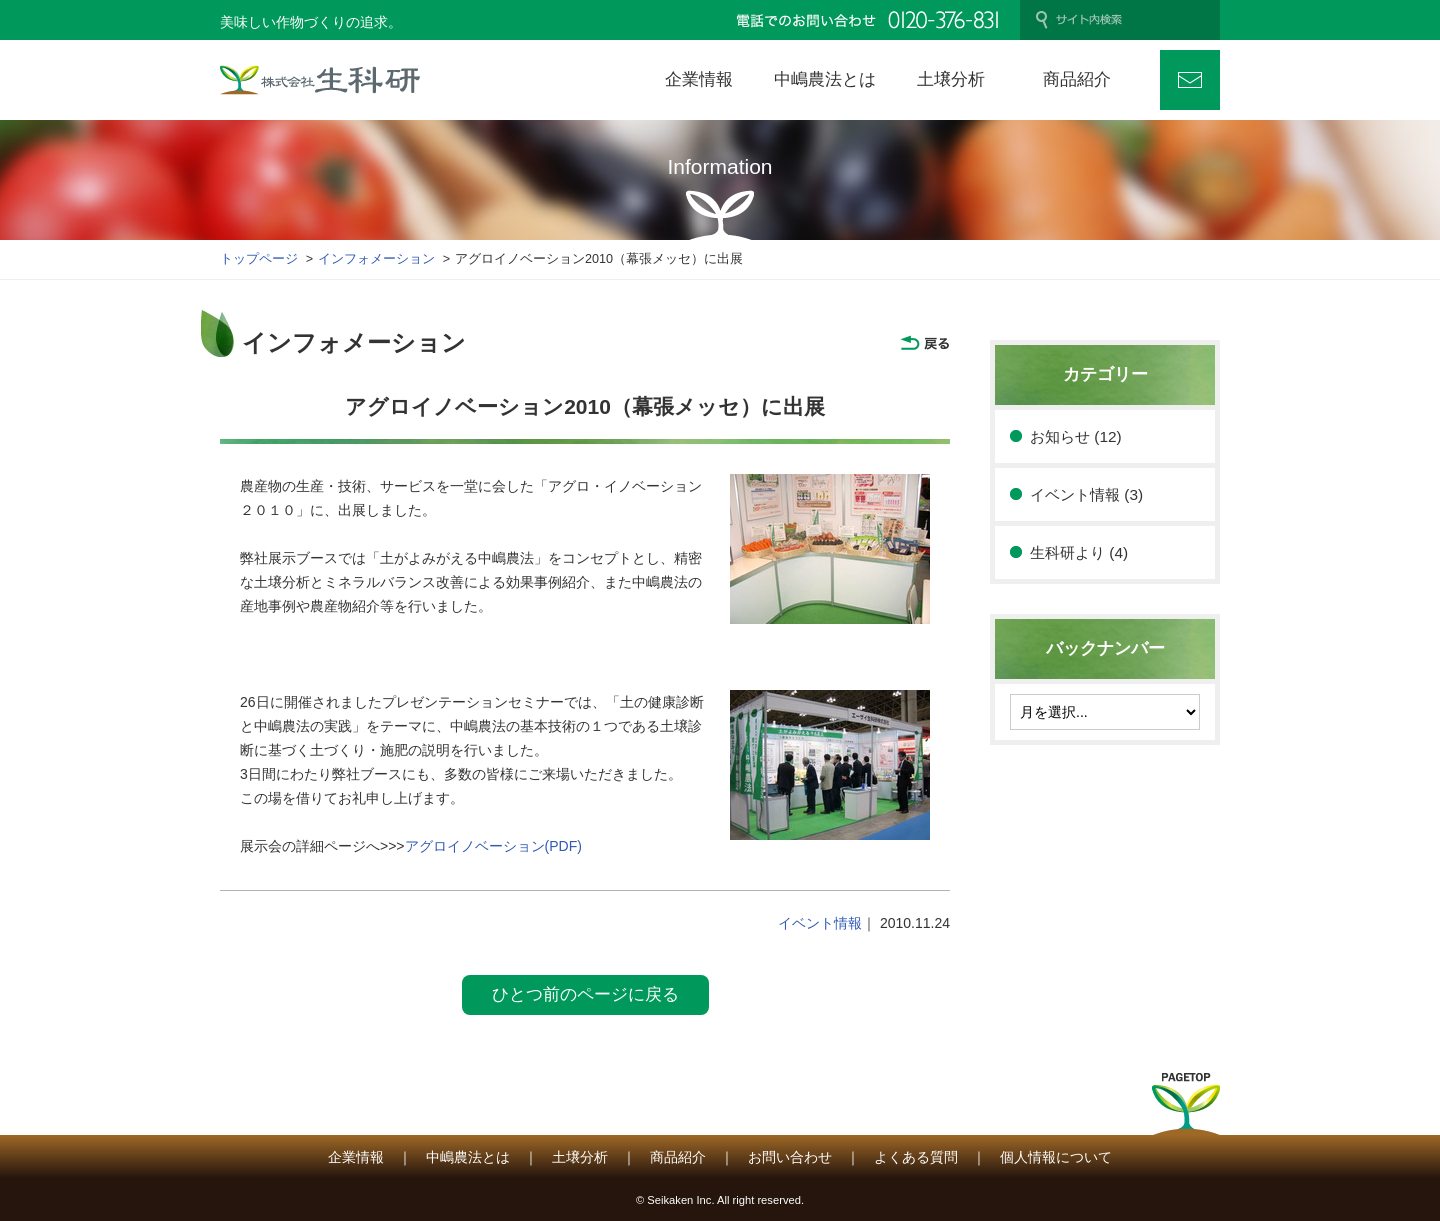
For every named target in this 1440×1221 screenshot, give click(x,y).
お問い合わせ (1190, 80)
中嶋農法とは (468, 1157)
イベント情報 (820, 923)
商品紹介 (678, 1157)
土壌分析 (580, 1157)
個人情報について (1056, 1157)
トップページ (259, 259)
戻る (925, 343)
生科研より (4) (1079, 552)
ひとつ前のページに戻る (585, 994)
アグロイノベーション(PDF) (493, 846)
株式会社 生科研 (320, 80)
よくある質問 (916, 1157)
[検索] (1130, 20)
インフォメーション (376, 259)
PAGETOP (1186, 1110)
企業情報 (356, 1157)
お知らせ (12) (1076, 436)
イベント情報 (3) (1086, 494)
